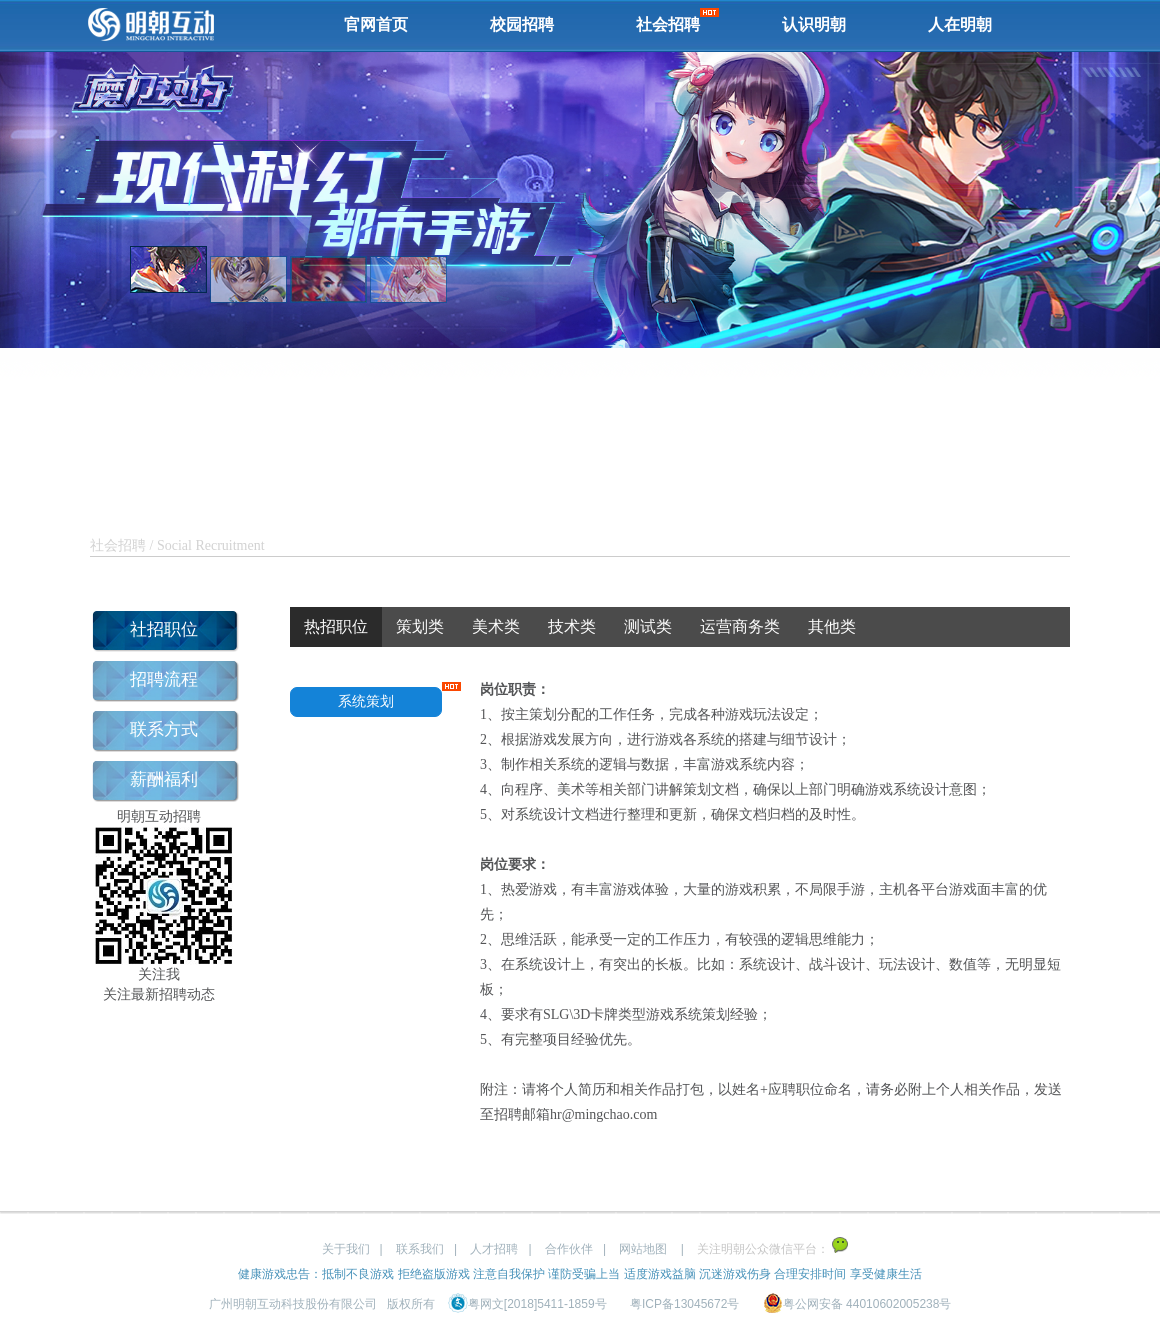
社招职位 (164, 629)
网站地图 (643, 1249)
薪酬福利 (164, 779)
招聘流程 (164, 679)
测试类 (648, 626)
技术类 (572, 626)
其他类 (832, 626)
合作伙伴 (569, 1249)
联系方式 (164, 729)
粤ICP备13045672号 (684, 1304)
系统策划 (366, 701)
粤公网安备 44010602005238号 (857, 1304)
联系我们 (420, 1249)
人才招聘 (494, 1249)
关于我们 (346, 1249)
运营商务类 (740, 626)
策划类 (420, 626)
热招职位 (336, 626)
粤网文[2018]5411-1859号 (527, 1304)
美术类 (496, 626)
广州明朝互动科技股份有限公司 (293, 1304)
